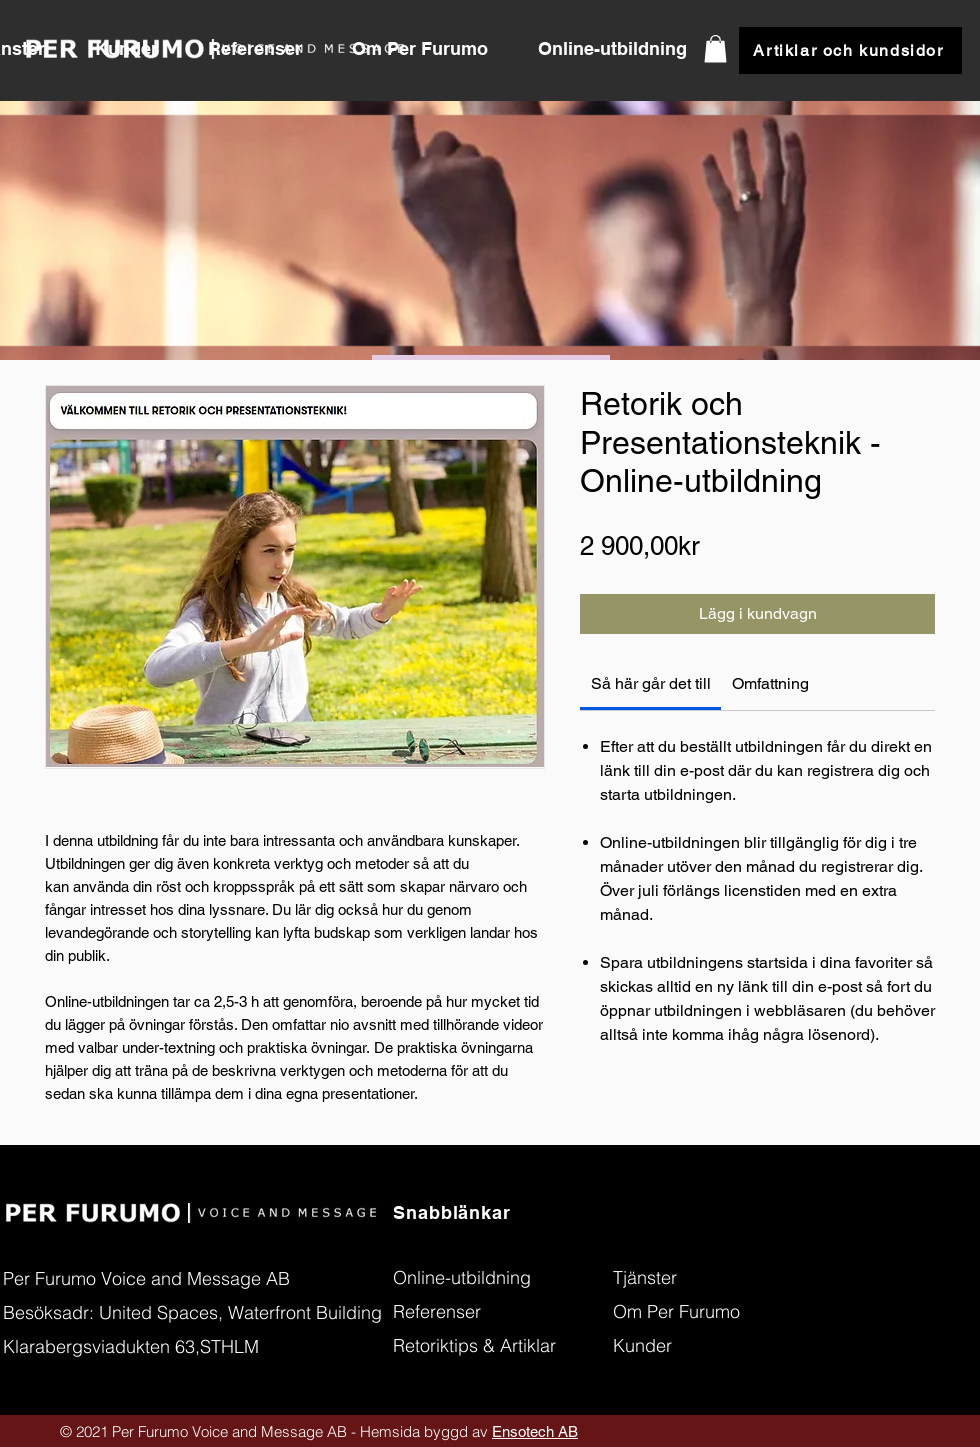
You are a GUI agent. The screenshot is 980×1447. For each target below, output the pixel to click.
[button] (265, 49)
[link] (651, 683)
